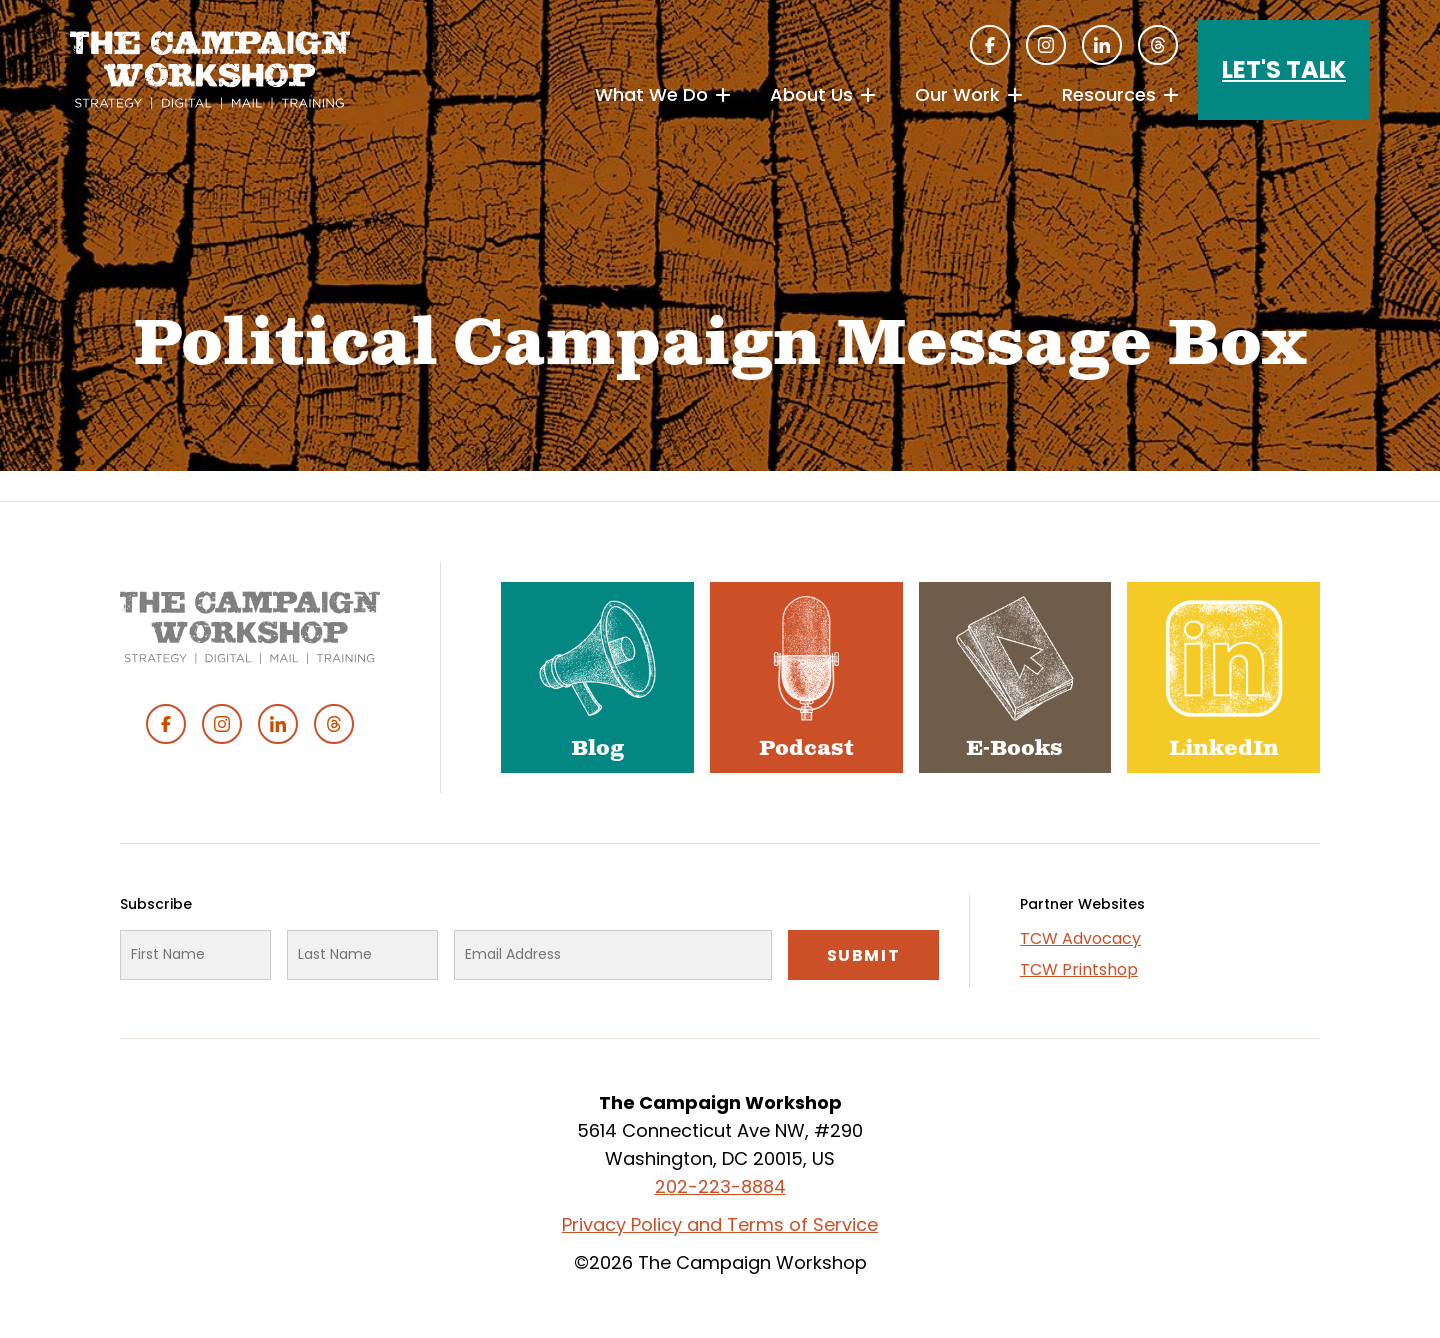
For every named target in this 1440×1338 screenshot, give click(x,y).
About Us (811, 94)
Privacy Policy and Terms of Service (720, 1224)
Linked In (1102, 45)
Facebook (990, 45)
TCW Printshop (1079, 969)
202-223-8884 (720, 1186)
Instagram (1046, 45)
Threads (1158, 45)
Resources (1109, 94)
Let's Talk (1284, 69)
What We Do (651, 94)
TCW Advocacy (1080, 938)
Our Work (957, 94)
